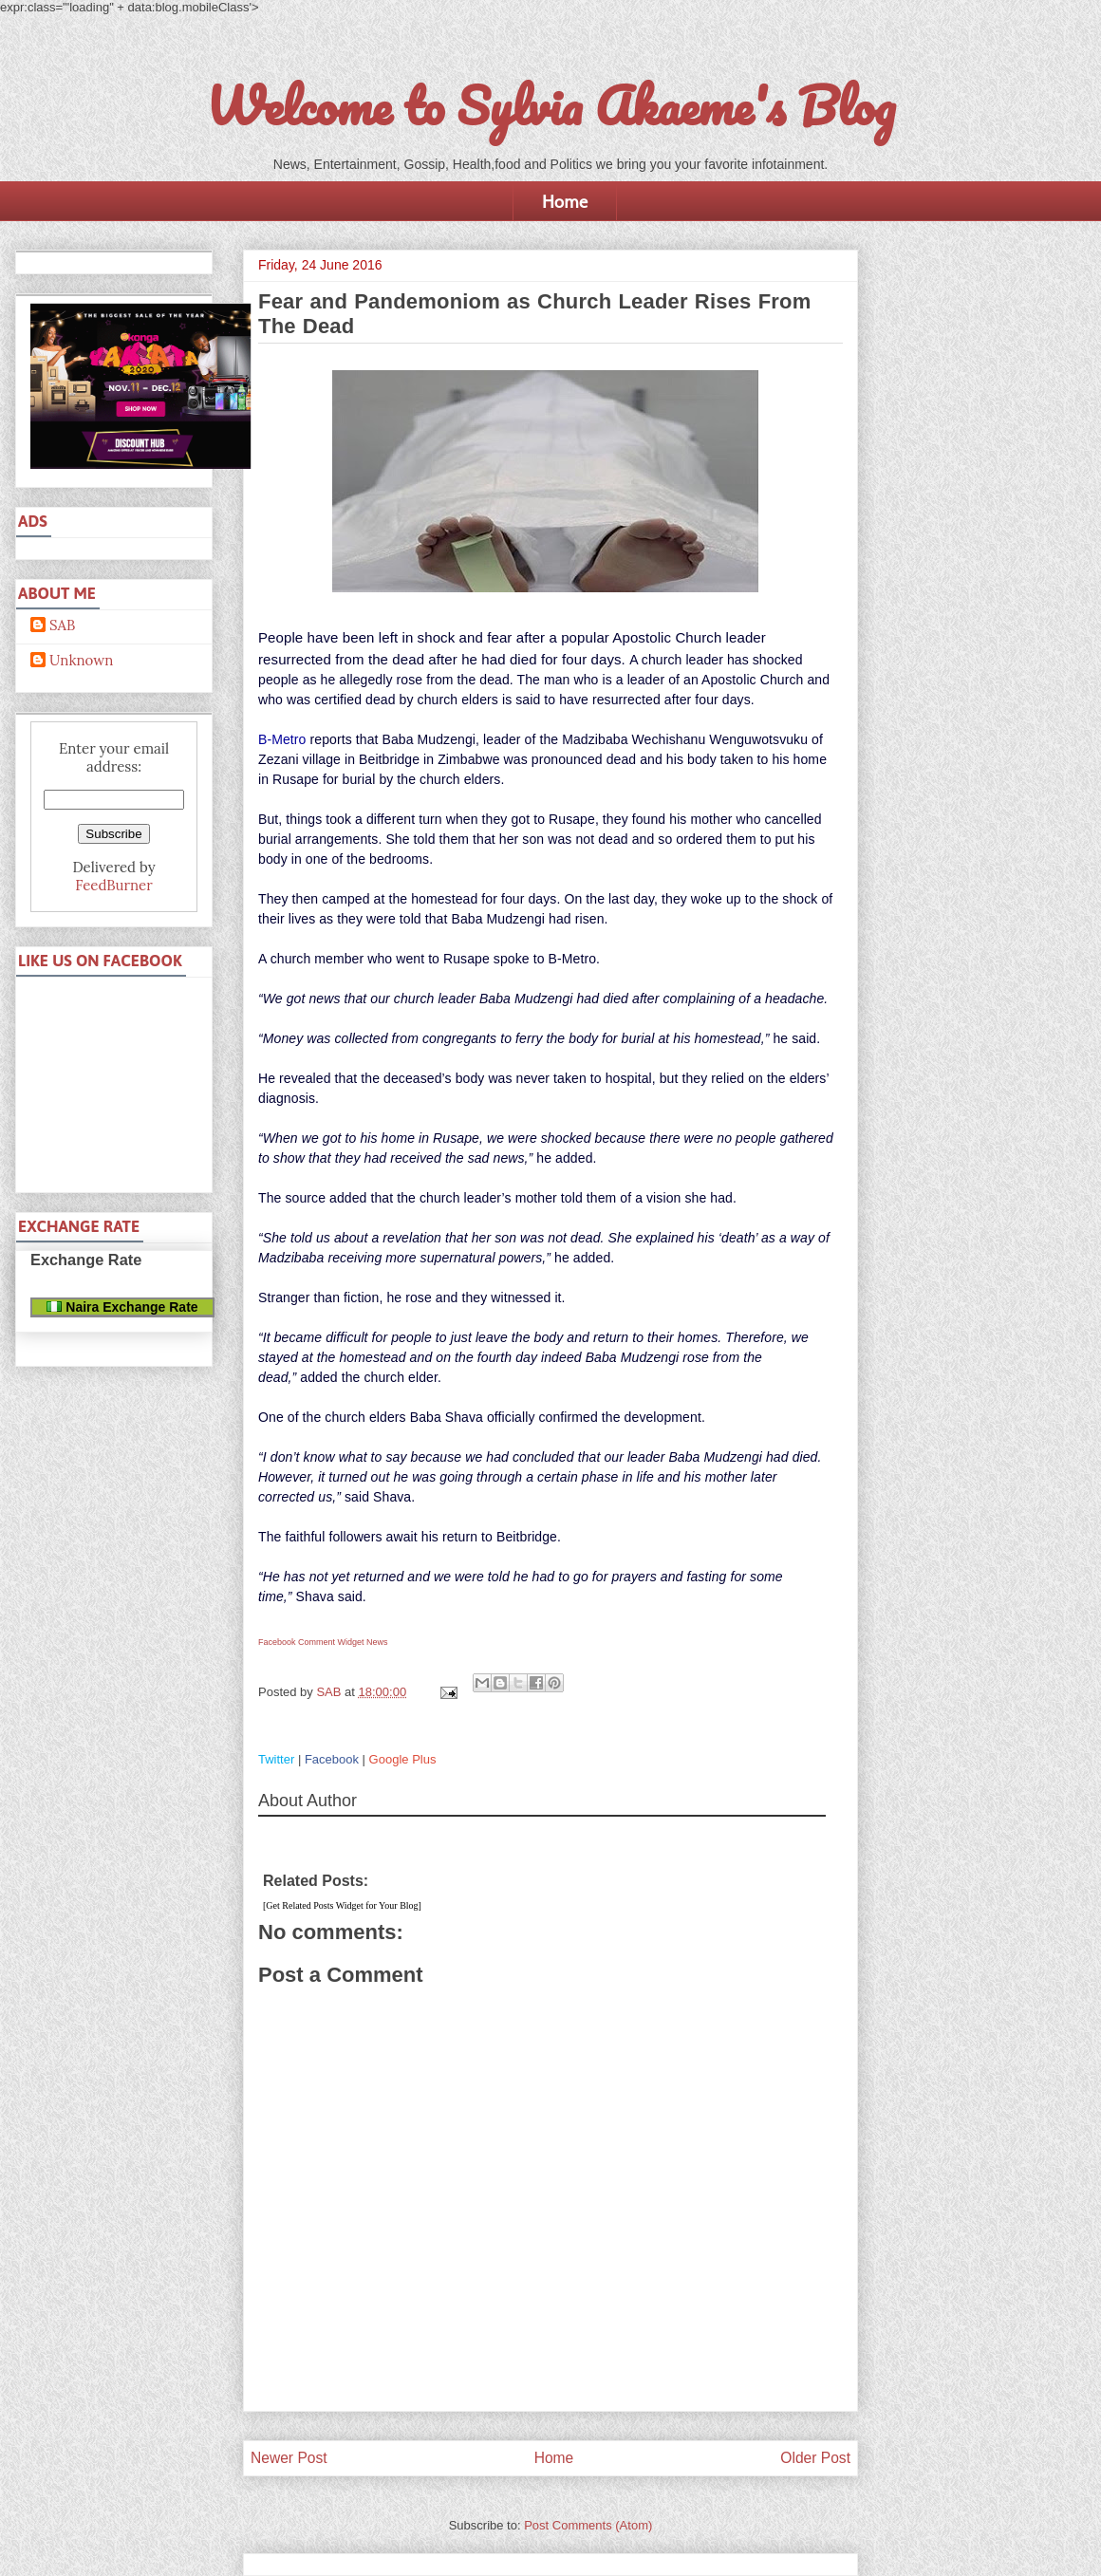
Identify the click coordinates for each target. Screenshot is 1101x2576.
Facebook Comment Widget (311, 1642)
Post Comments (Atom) (588, 2525)
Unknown (81, 660)
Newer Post (289, 2458)
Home (565, 201)
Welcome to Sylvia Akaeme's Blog (550, 105)
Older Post (815, 2458)
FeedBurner (113, 885)
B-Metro (282, 739)
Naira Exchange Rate (122, 1307)
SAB (62, 625)
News (377, 1642)
